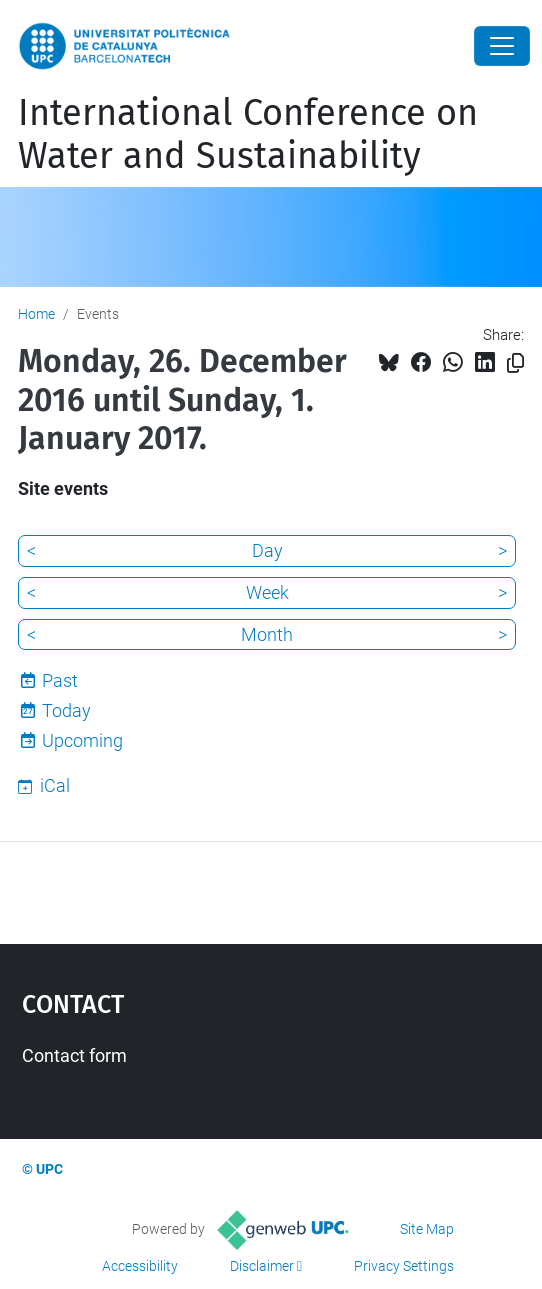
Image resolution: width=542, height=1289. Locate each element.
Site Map (427, 1229)
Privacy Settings (404, 1266)
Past (60, 680)
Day (267, 550)
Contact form (74, 1055)
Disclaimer (262, 1266)
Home (36, 314)
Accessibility (140, 1266)
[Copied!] (515, 363)
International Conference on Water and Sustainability (248, 134)
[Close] (502, 46)
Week (267, 592)
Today (66, 710)
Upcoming (82, 740)
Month (267, 634)
